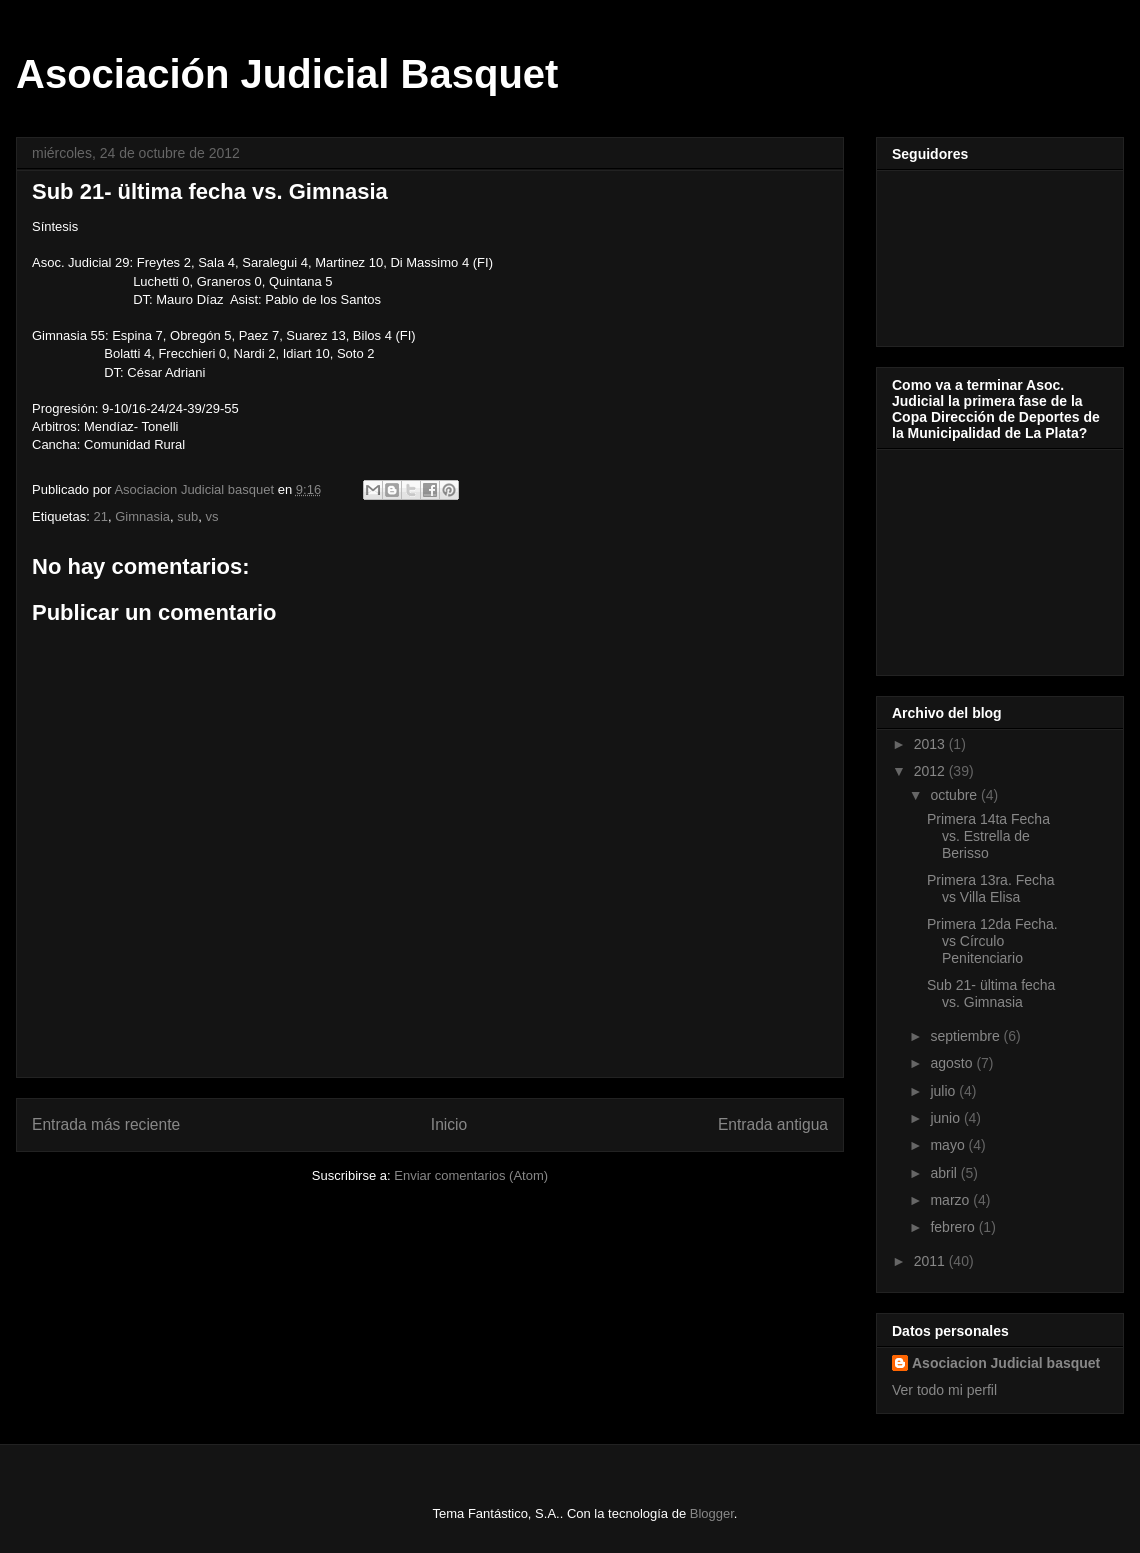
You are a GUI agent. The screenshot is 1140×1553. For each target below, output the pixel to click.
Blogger (712, 1513)
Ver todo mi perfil (944, 1390)
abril (945, 1173)
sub (187, 516)
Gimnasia (142, 516)
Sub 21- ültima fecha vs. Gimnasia (991, 993)
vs (212, 516)
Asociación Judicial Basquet (287, 74)
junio (946, 1118)
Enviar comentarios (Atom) (471, 1175)
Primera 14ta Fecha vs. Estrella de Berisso (988, 836)
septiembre (966, 1036)
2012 (931, 771)
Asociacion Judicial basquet (1006, 1363)
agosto (953, 1063)
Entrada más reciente (106, 1124)
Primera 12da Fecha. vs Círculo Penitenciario (992, 941)
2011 (931, 1261)
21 (100, 516)
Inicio (449, 1124)
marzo (951, 1200)
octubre (955, 795)
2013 (931, 744)
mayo (949, 1145)
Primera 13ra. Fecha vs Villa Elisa (991, 888)
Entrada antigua (773, 1124)
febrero (954, 1227)
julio (944, 1091)
